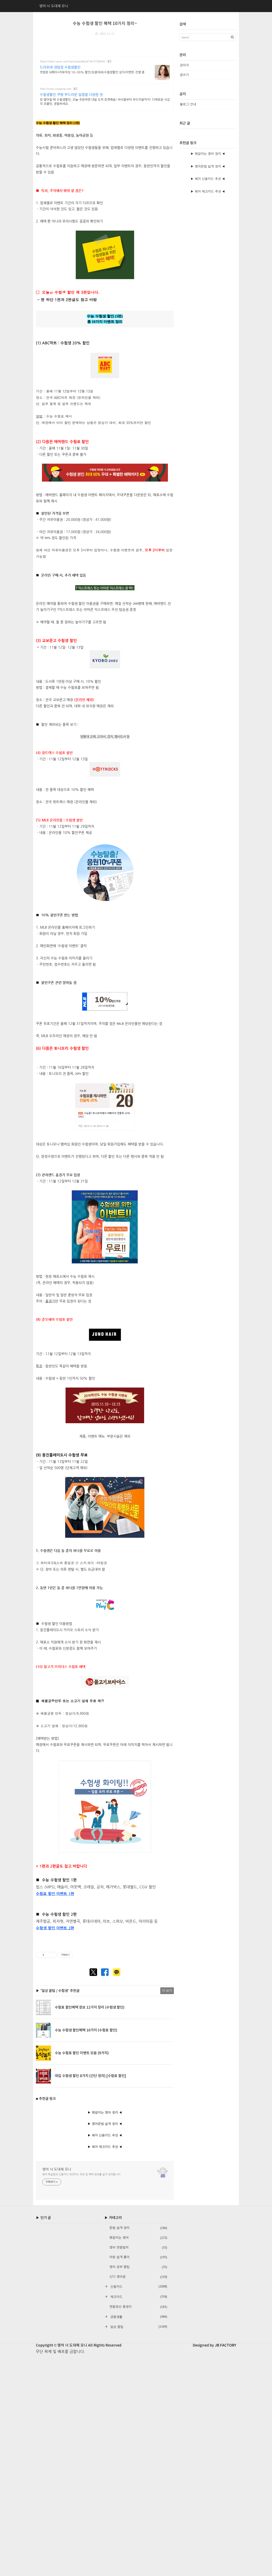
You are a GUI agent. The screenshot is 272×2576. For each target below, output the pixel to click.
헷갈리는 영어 (138, 2238)
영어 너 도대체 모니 (56, 2169)
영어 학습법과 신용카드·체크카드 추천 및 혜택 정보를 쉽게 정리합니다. (81, 2174)
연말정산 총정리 (138, 2307)
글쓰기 (184, 75)
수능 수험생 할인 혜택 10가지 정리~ (105, 23)
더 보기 (167, 1990)
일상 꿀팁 (138, 2327)
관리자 (184, 65)
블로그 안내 (188, 104)
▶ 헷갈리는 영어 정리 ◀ (105, 2112)
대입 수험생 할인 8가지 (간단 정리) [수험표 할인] (90, 2076)
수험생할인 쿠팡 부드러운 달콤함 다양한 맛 (71, 94)
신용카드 (138, 2286)
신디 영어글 (138, 2277)
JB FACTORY (225, 2345)
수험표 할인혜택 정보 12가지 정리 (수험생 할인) (89, 2007)
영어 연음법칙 (138, 2247)
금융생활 (138, 2317)
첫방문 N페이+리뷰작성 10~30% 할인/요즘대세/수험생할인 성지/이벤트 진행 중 (92, 72)
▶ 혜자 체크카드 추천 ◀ (105, 2147)
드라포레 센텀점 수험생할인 (60, 67)
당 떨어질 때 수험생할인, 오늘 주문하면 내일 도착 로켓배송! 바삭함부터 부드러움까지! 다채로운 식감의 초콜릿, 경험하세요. (105, 101)
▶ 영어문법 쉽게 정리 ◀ (105, 2124)
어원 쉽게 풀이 (138, 2257)
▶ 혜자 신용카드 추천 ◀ (105, 2135)
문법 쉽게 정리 (138, 2228)
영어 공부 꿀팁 (138, 2267)
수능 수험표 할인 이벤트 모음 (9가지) (82, 2053)
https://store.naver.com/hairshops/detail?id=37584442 (72, 61)
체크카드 (138, 2297)
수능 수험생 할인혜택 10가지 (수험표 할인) (86, 2030)
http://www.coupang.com (55, 88)
